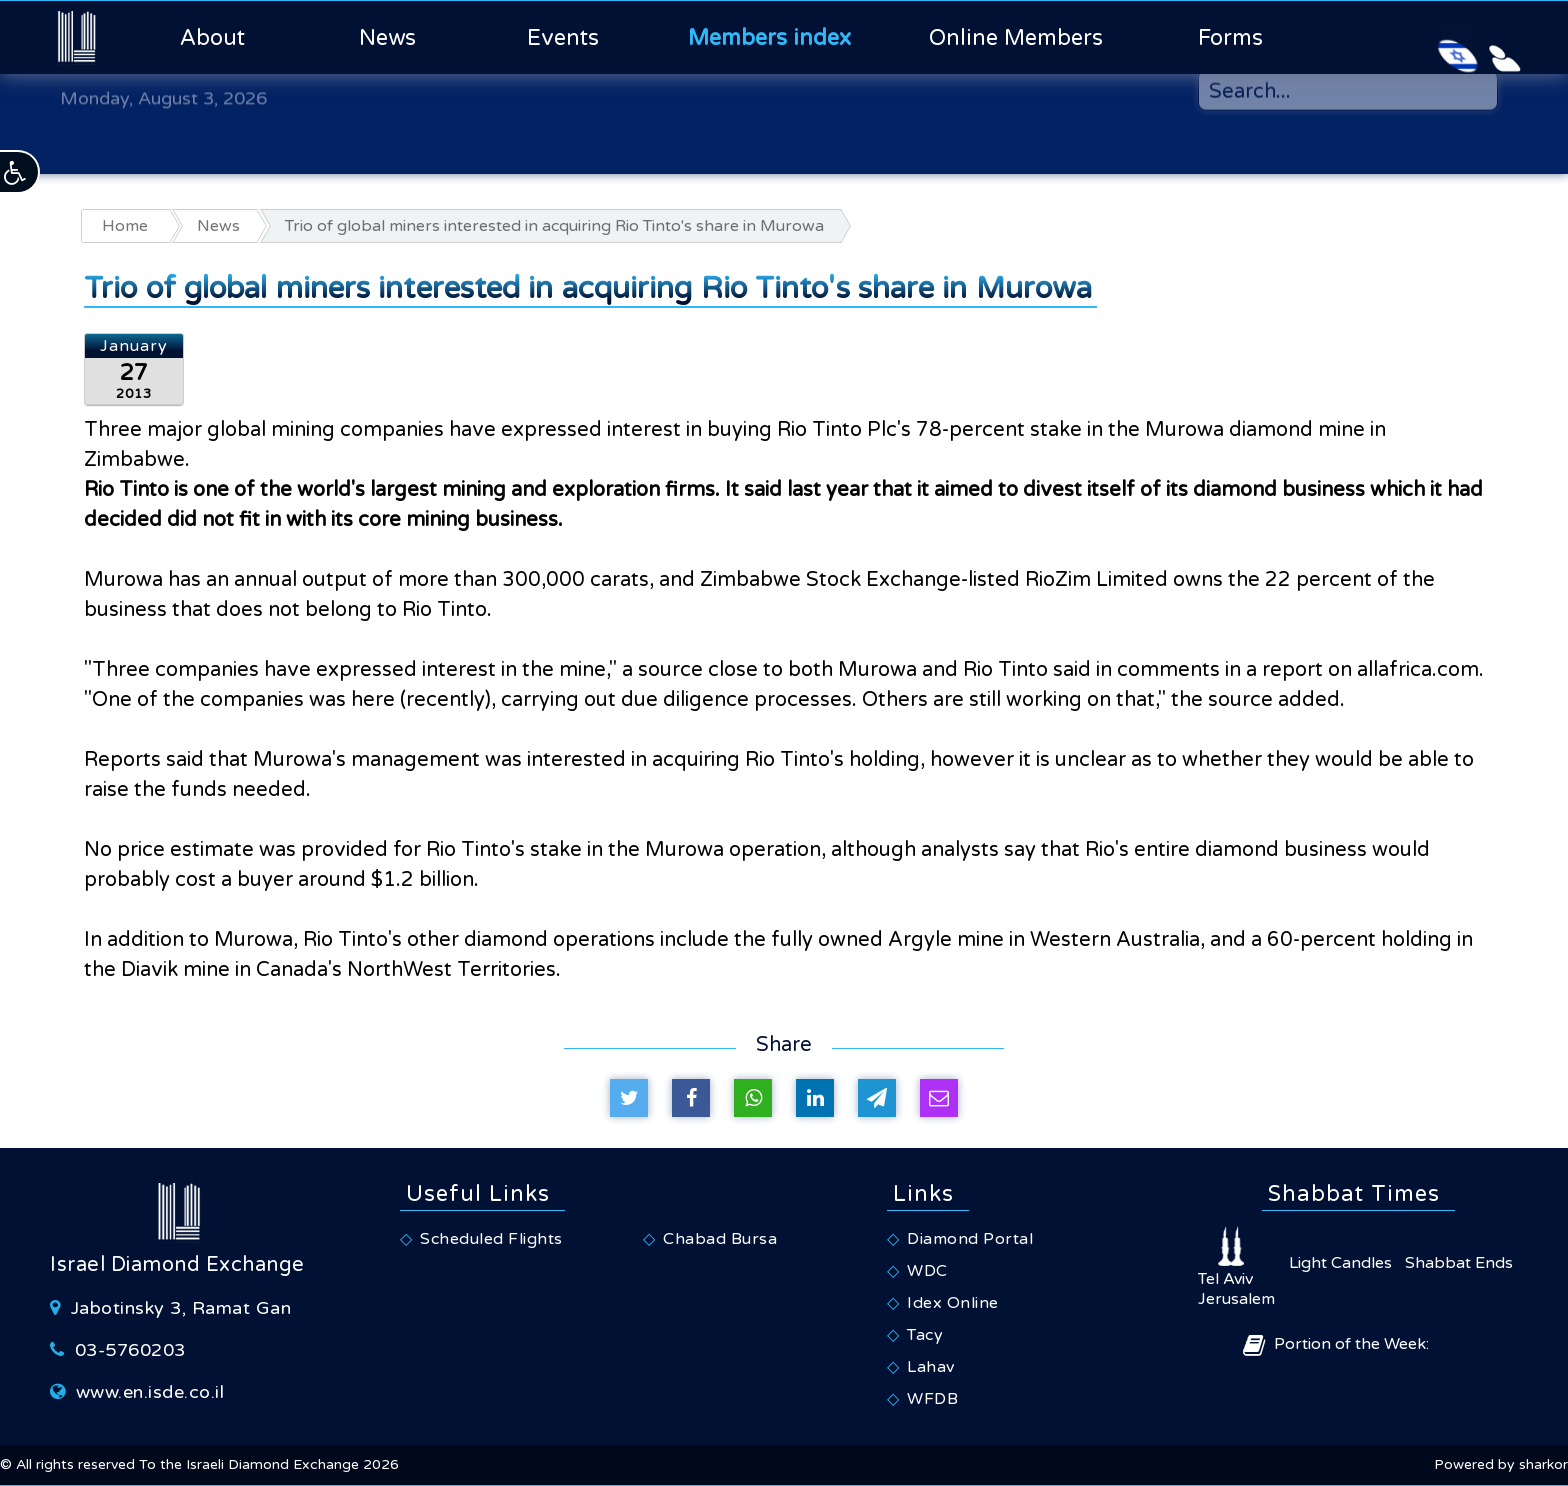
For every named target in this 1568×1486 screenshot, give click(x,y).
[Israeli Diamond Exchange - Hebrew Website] (1411, 37)
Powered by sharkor (1501, 1464)
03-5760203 (130, 1350)
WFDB (932, 1399)
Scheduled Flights (491, 1239)
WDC (927, 1271)
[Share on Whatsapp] (753, 1098)
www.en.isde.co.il (150, 1392)
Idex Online (953, 1303)
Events (563, 38)
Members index (769, 38)
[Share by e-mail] (939, 1098)
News (387, 38)
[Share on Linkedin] (815, 1098)
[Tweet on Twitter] (629, 1098)
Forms (1230, 38)
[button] (20, 172)
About (212, 38)
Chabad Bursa (720, 1239)
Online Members (1016, 38)
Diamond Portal (970, 1239)
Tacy (925, 1335)
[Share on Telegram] (877, 1098)
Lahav (931, 1367)
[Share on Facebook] (691, 1098)
